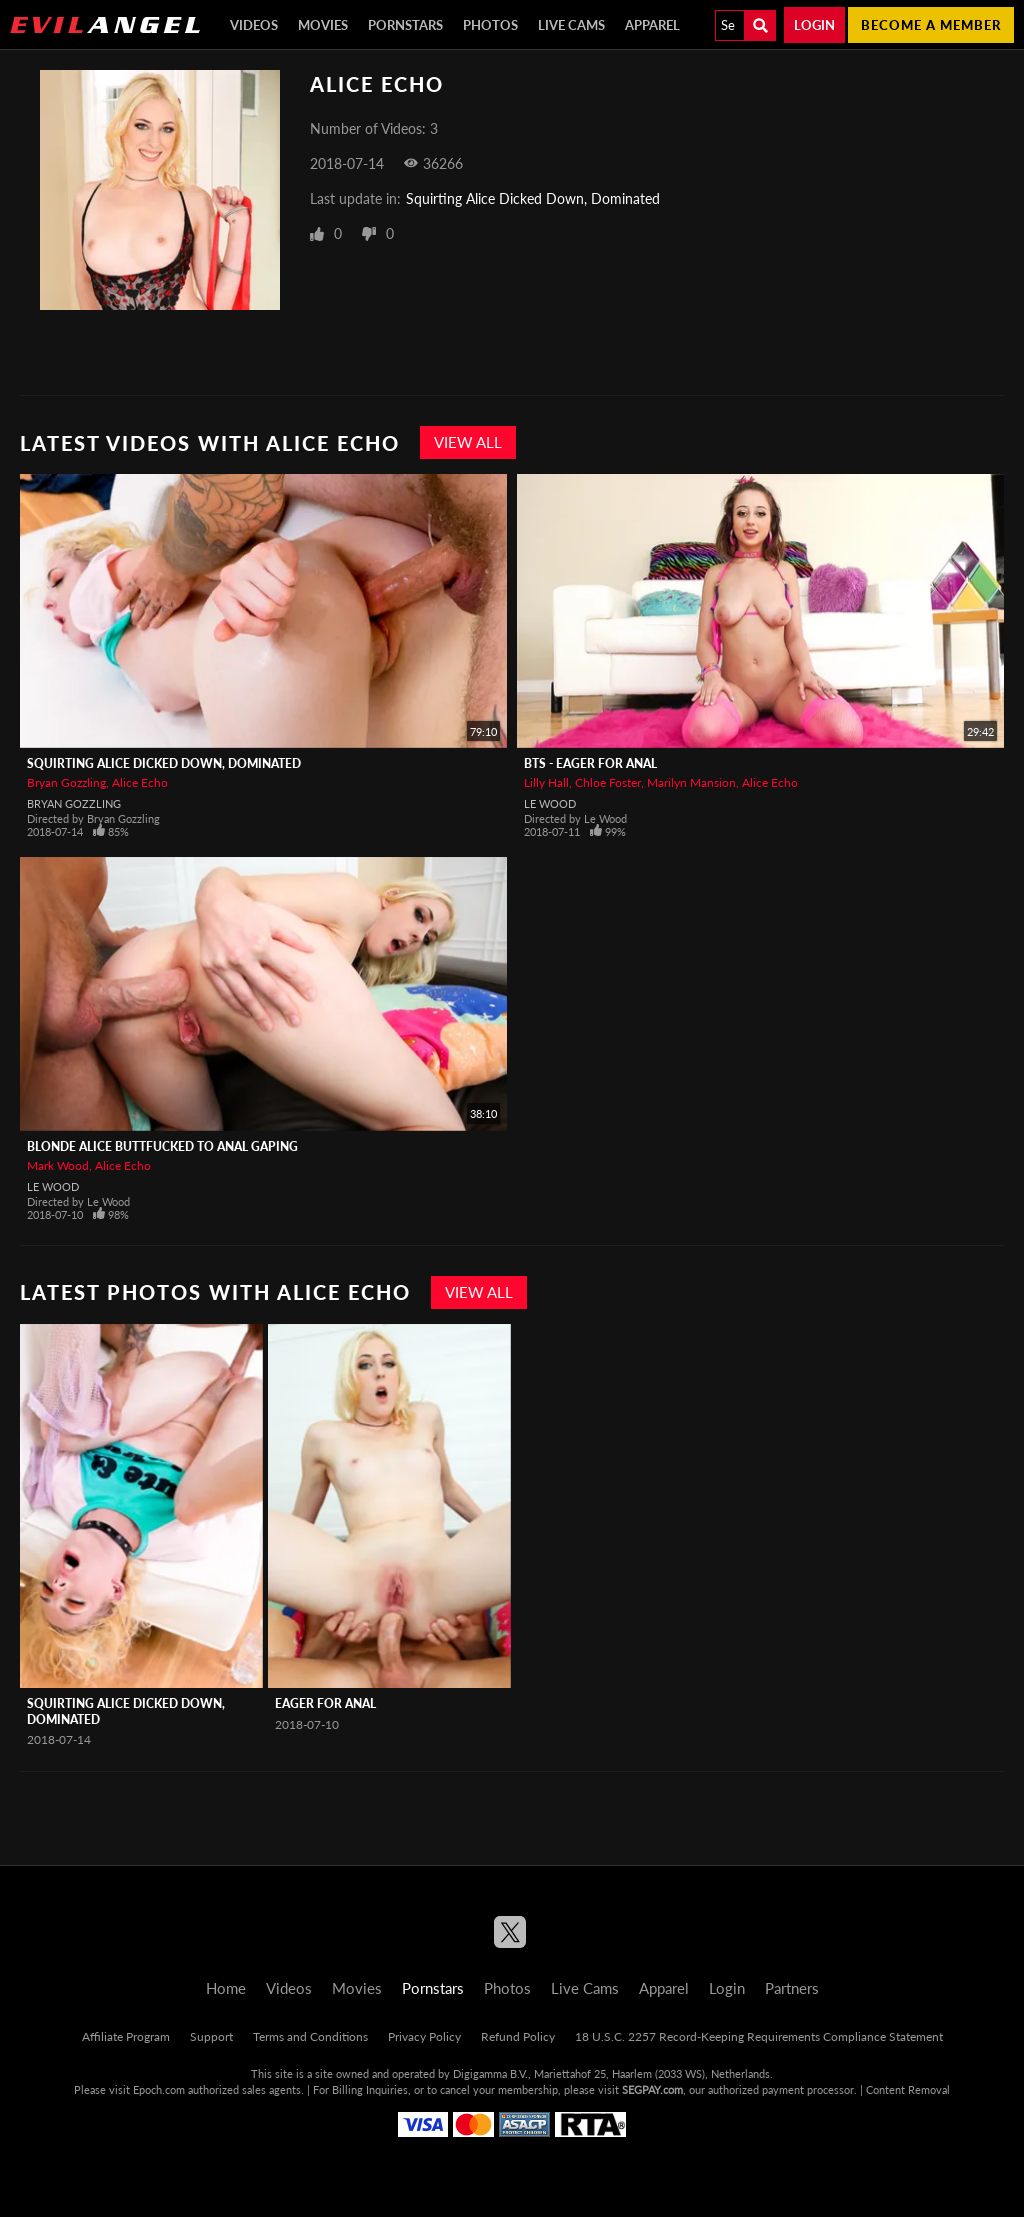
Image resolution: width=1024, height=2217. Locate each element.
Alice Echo (140, 782)
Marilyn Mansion (691, 782)
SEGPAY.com (652, 2089)
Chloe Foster (608, 782)
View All (468, 442)
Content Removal (908, 2089)
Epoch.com (159, 2089)
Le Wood (550, 803)
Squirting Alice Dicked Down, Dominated (533, 198)
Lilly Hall (546, 782)
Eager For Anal (325, 1703)
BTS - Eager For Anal (590, 763)
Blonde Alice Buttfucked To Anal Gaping (162, 1146)
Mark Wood (58, 1165)
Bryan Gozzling (66, 782)
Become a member (931, 25)
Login (814, 25)
